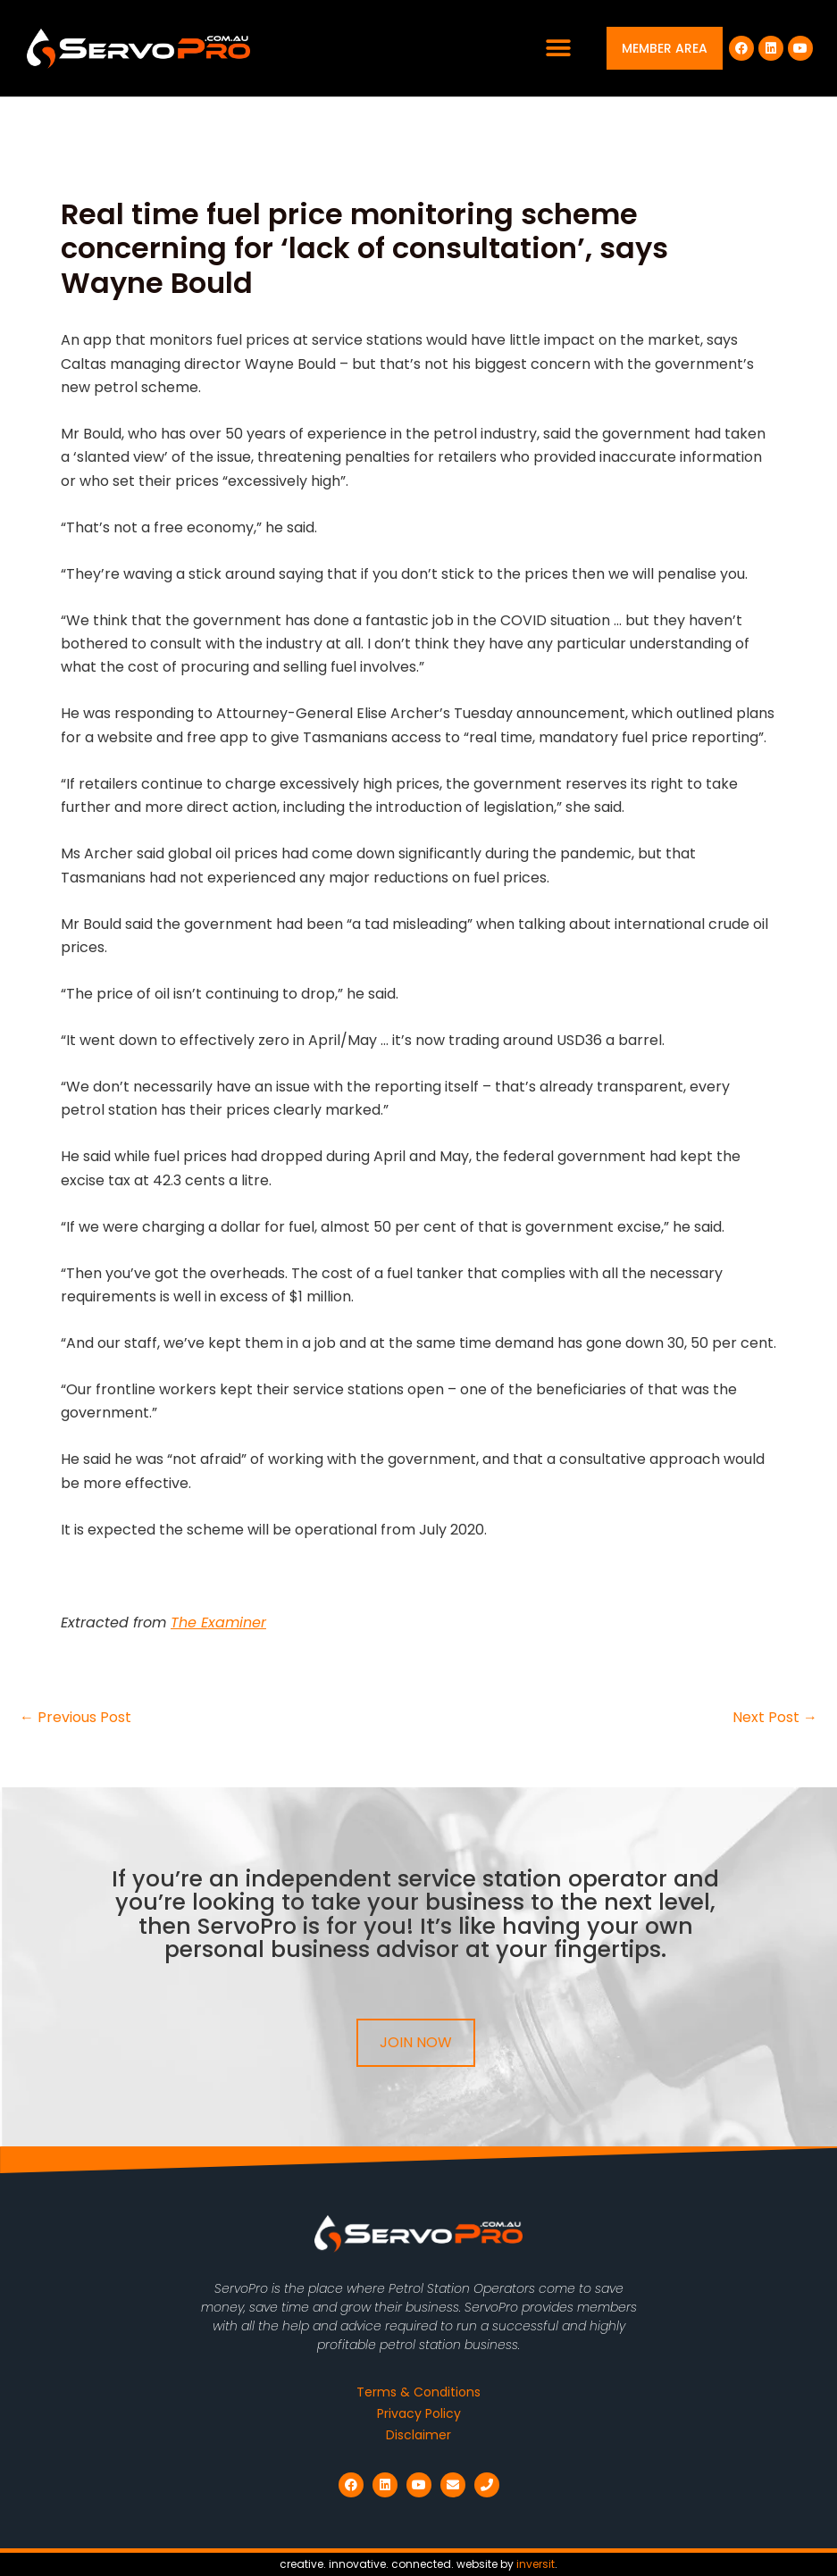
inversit (535, 2564)
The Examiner (218, 1622)
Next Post (774, 1717)
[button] (559, 49)
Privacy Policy (419, 2413)
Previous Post (75, 1717)
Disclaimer (418, 2435)
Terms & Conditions (418, 2392)
